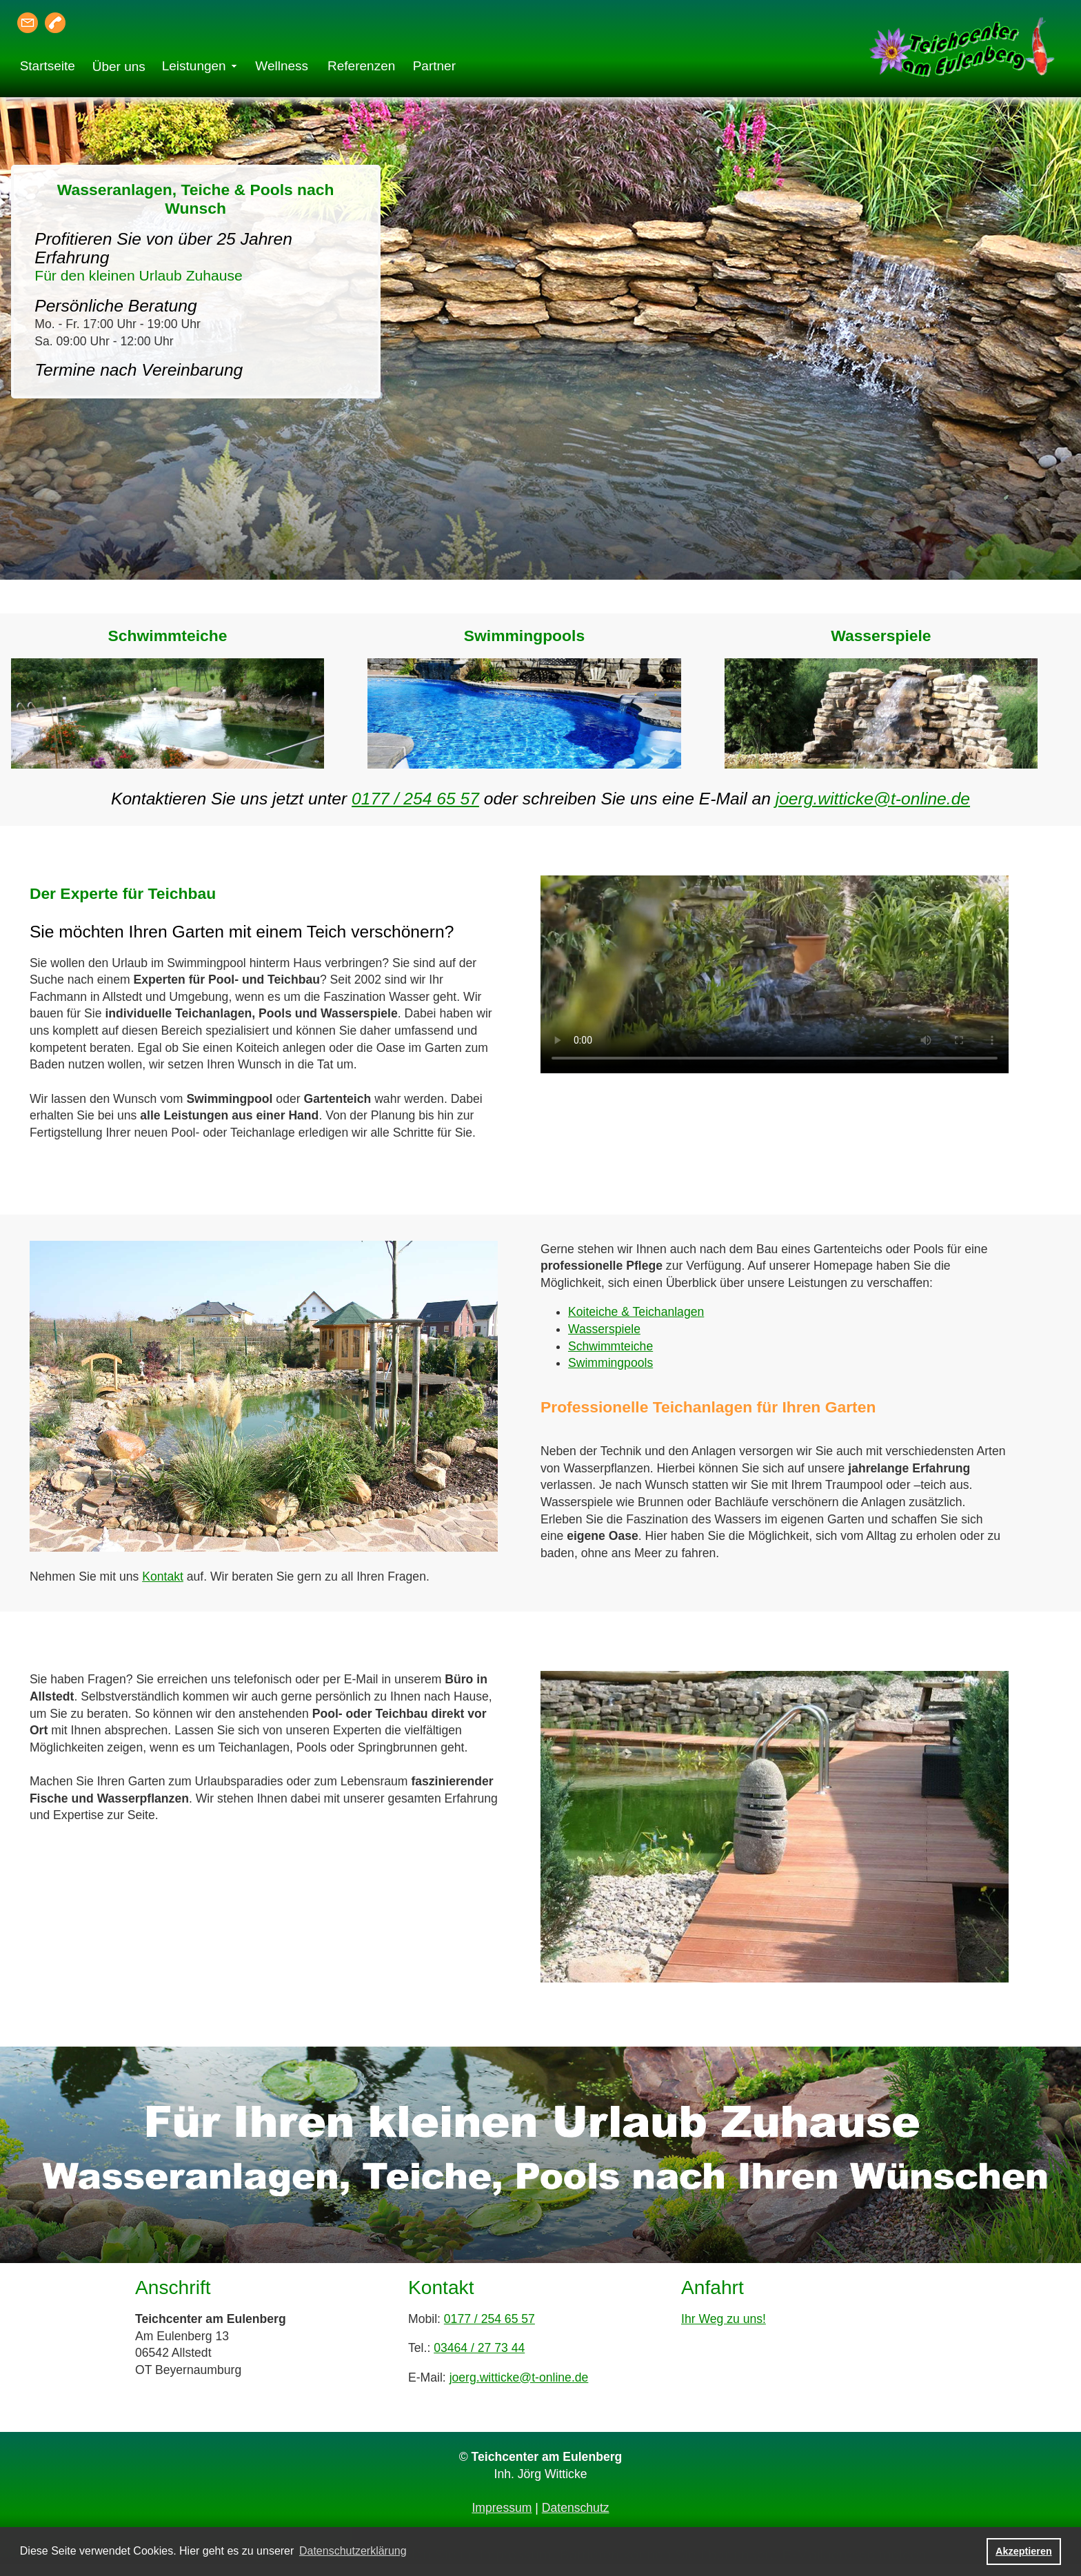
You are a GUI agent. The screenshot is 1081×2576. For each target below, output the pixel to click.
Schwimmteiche (610, 1346)
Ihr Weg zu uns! (723, 2319)
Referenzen (361, 66)
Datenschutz (575, 2508)
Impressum (502, 2508)
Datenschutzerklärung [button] (353, 2551)
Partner (434, 66)
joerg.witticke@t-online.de (873, 798)
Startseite (47, 66)
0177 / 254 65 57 (415, 798)
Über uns (118, 66)
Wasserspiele (604, 1329)
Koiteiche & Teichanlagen (636, 1312)
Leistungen (194, 66)
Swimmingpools (610, 1363)
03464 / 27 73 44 (479, 2348)
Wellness (281, 66)
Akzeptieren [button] (1024, 2551)
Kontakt (162, 1576)
